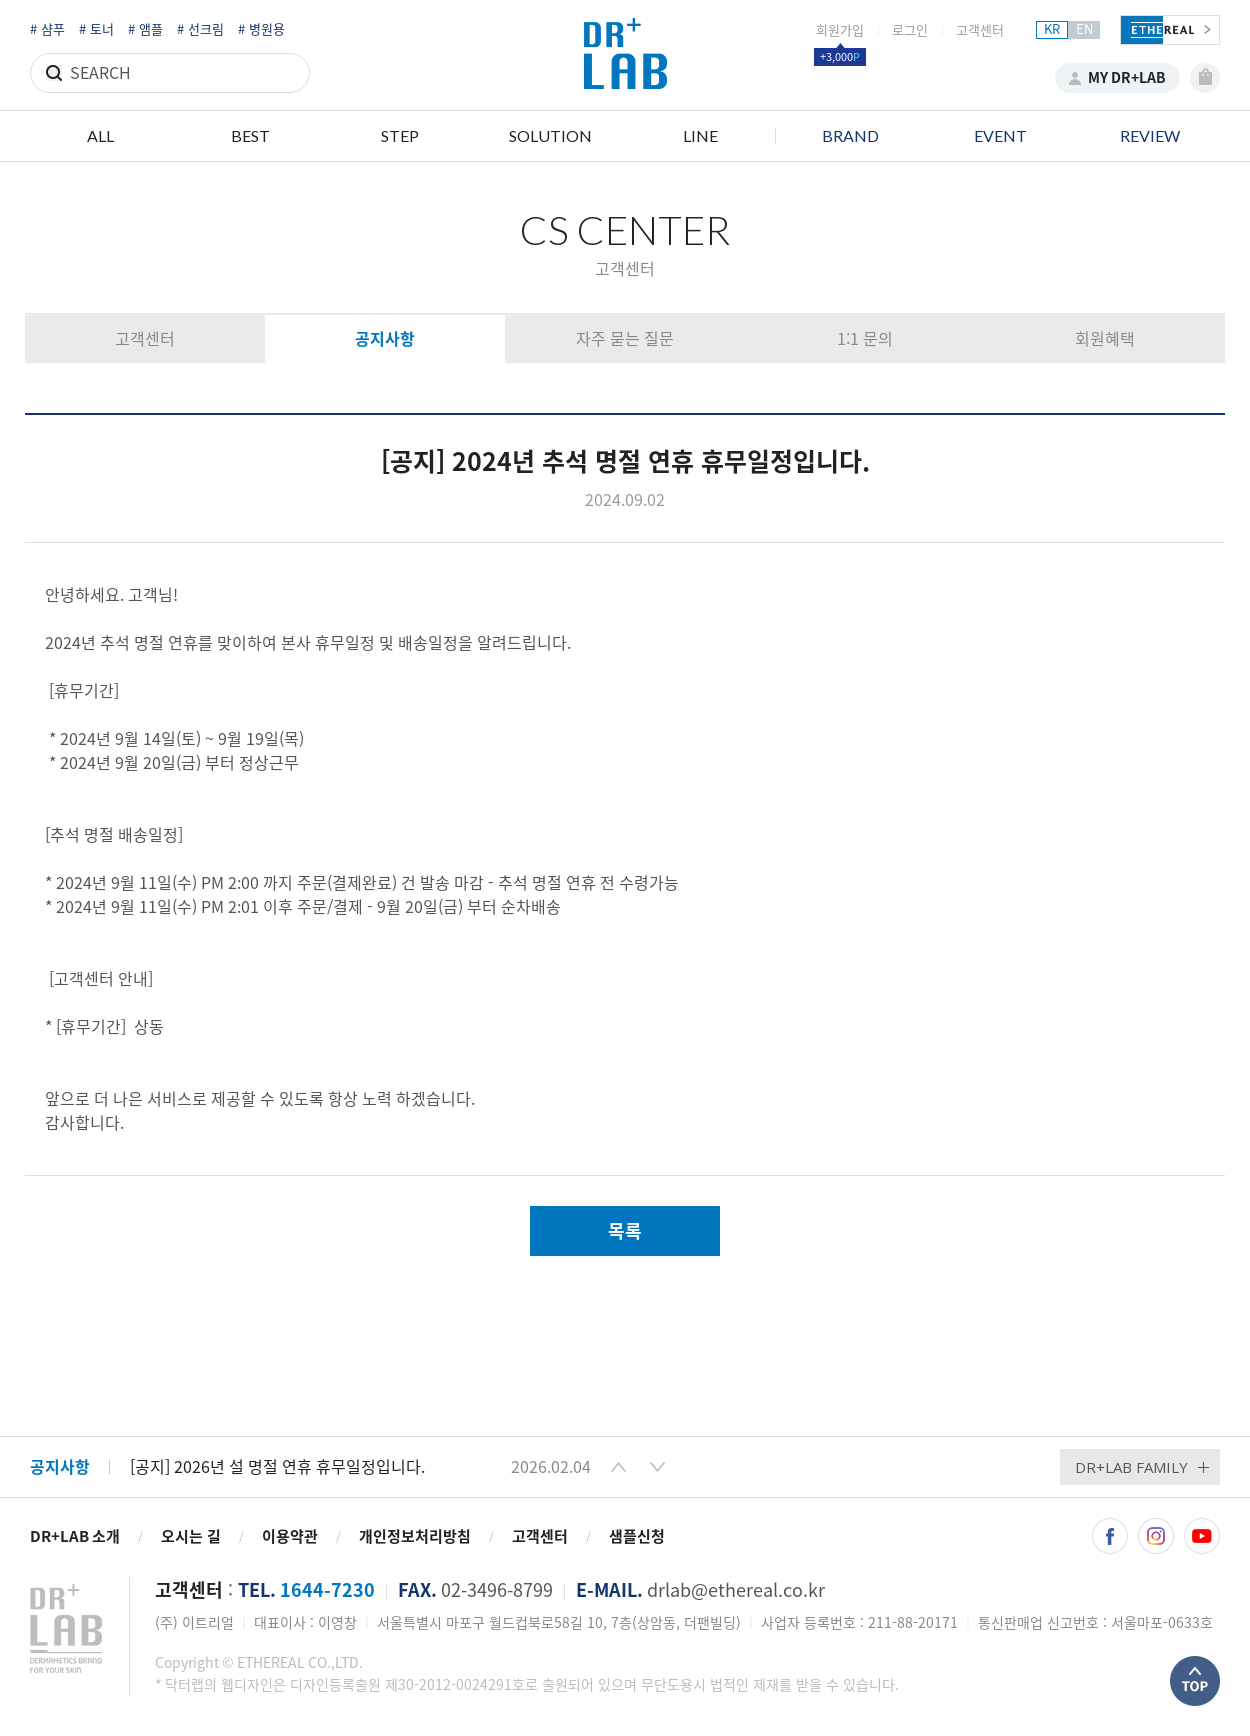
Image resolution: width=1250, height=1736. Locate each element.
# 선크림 (200, 29)
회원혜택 (1105, 339)
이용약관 (290, 1536)
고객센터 (980, 30)
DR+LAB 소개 (75, 1536)
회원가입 (840, 30)
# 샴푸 (47, 29)
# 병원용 (261, 29)
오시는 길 (191, 1536)
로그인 (910, 30)
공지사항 (385, 339)
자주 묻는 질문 (625, 339)
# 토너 (96, 29)
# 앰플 (145, 29)
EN (1084, 29)
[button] (618, 1467)
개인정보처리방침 (415, 1536)
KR (1052, 29)
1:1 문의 (865, 339)
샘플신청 (637, 1536)
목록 (625, 1231)
